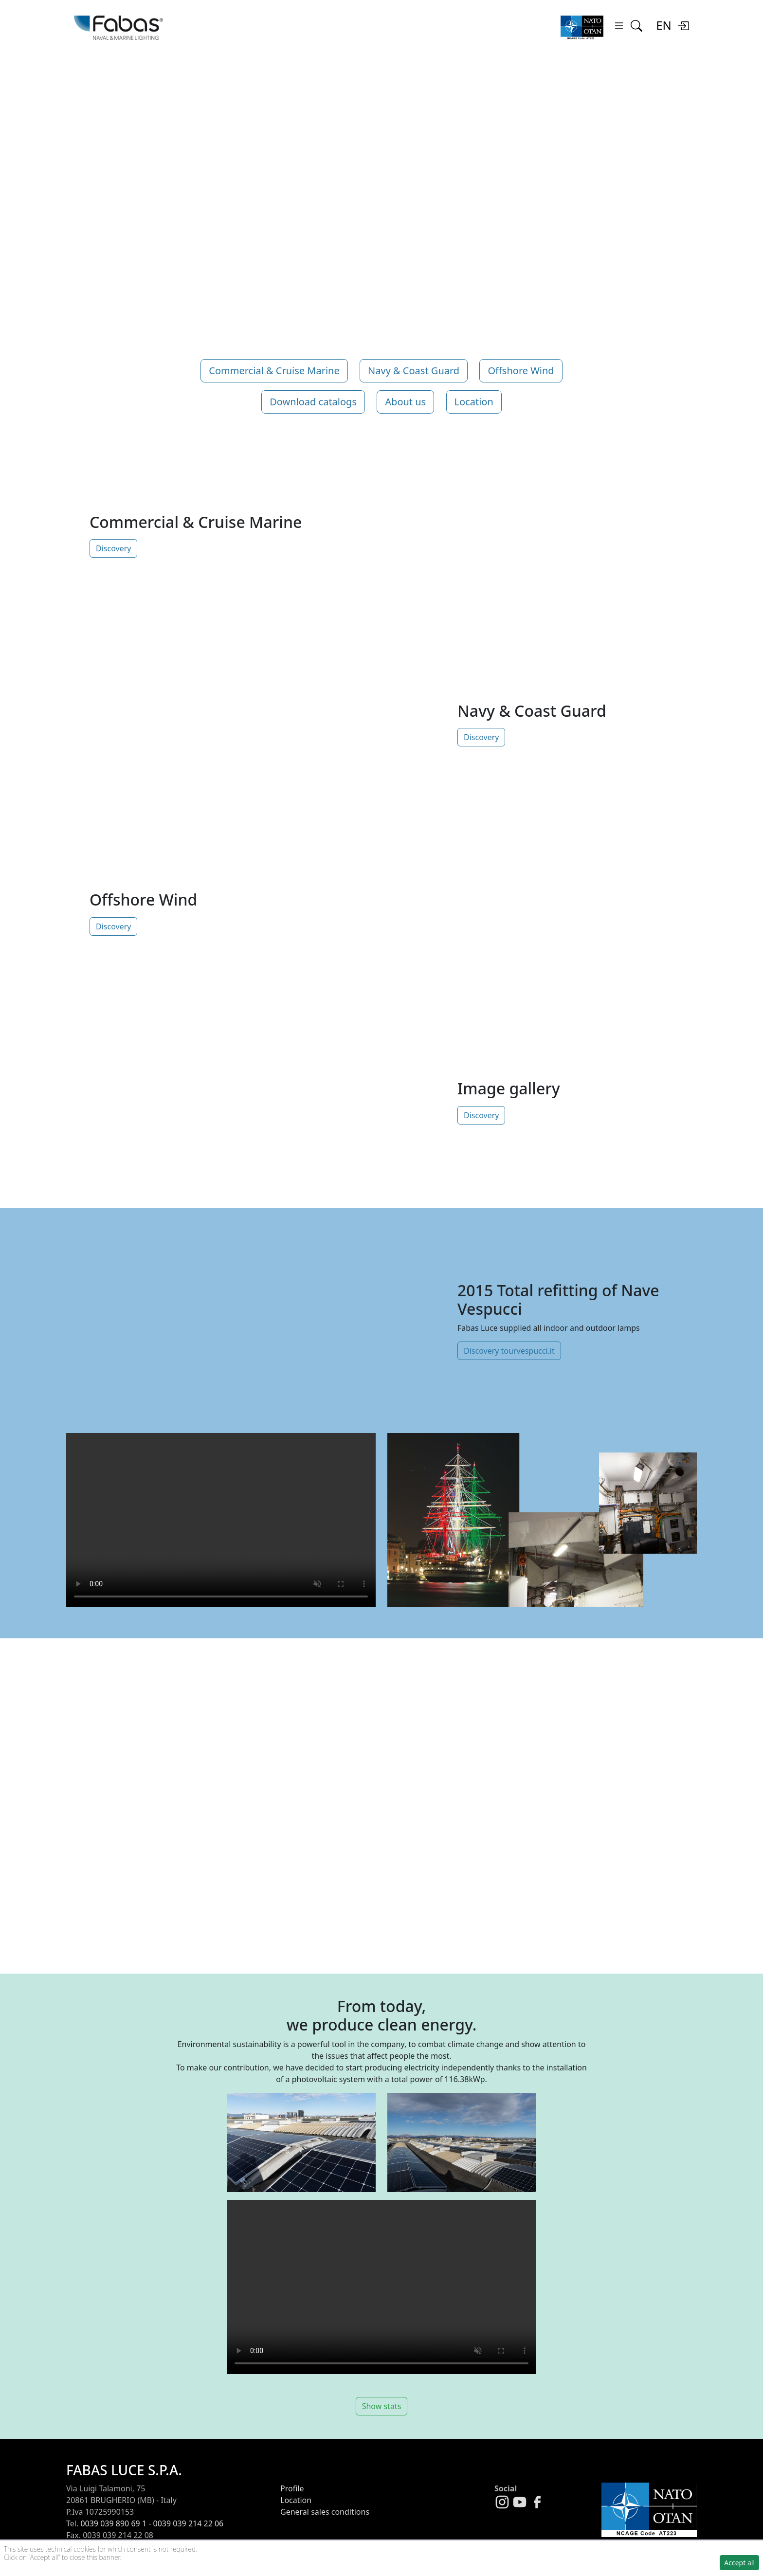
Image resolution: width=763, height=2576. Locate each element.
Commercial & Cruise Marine (274, 370)
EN (664, 25)
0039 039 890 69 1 (113, 2523)
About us (405, 401)
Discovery (113, 548)
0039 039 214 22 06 (188, 2523)
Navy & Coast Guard (413, 370)
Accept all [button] (739, 2562)
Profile (292, 2488)
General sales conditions (324, 2511)
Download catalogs (313, 401)
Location (473, 401)
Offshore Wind (521, 370)
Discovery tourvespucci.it (509, 1350)
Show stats (381, 2406)
